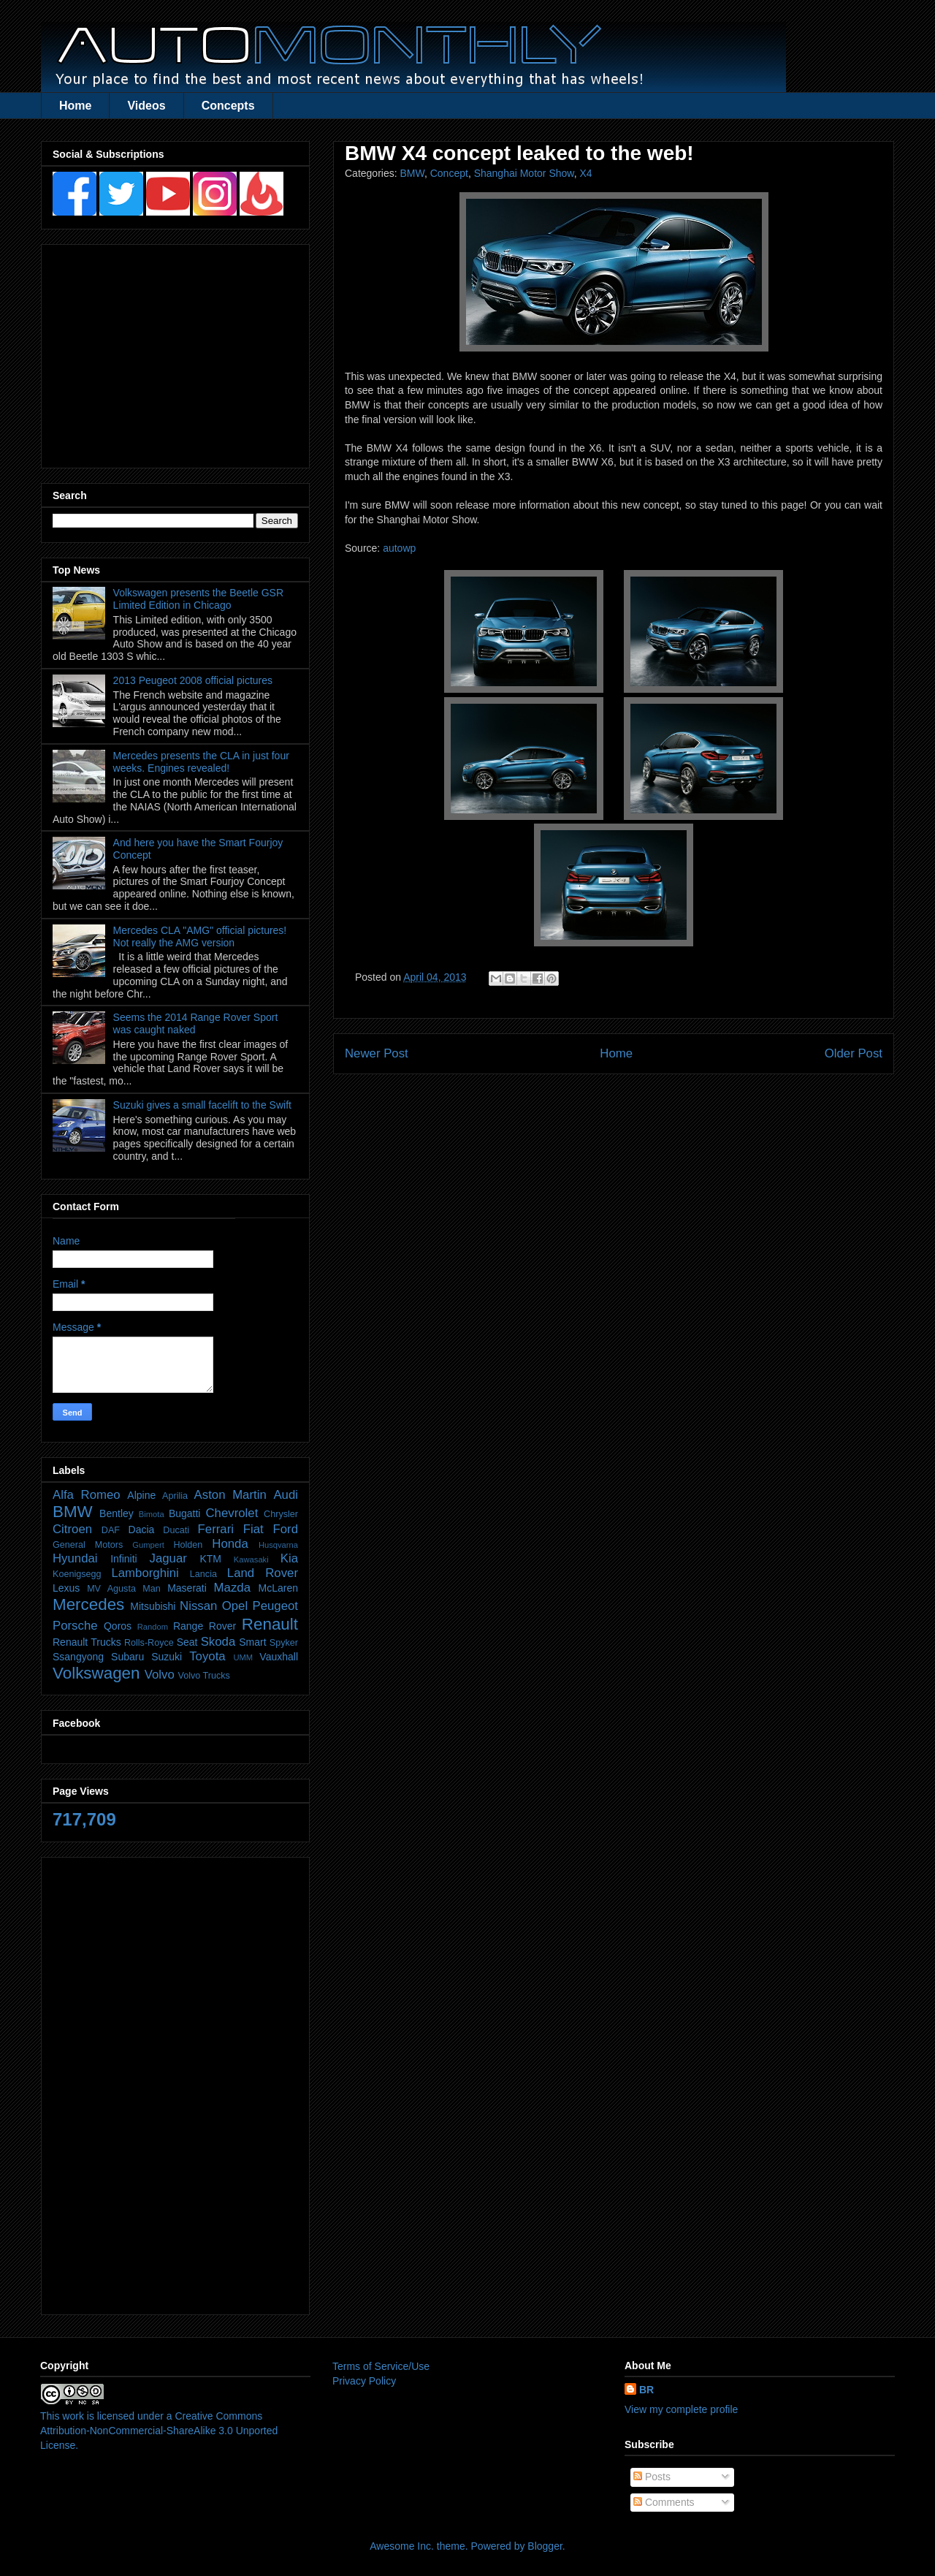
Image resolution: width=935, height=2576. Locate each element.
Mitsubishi (152, 1606)
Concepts (228, 105)
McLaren (278, 1588)
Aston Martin (230, 1495)
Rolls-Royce (149, 1643)
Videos (146, 105)
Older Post (853, 1053)
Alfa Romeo (87, 1495)
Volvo (160, 1675)
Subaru (127, 1657)
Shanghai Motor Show (524, 173)
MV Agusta (111, 1589)
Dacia (142, 1529)
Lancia (203, 1574)
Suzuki (166, 1657)
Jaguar (168, 1558)
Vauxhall (278, 1657)
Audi (285, 1495)
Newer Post (376, 1053)
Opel (235, 1606)
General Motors (88, 1545)
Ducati (176, 1530)
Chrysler (281, 1514)
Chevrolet (231, 1513)
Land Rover (262, 1573)
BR (646, 2389)
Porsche (75, 1626)
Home (75, 105)
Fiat (253, 1529)
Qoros (117, 1626)
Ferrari (216, 1529)
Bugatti (185, 1513)
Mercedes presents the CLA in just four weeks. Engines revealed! (201, 762)
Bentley (116, 1513)
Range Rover (204, 1626)
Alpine (141, 1495)
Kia (289, 1558)
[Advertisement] (175, 352)
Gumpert (148, 1544)
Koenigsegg (77, 1574)
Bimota (151, 1514)
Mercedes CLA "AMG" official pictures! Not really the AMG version (200, 936)
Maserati (187, 1588)
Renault (270, 1624)
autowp (399, 548)
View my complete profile (681, 2409)
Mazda (232, 1588)
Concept (449, 173)
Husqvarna (278, 1544)
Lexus (66, 1588)
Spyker (284, 1643)
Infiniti (123, 1559)
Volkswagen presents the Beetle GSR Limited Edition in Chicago (198, 599)
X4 (585, 173)
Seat (187, 1642)
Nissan (198, 1606)
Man (151, 1589)
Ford (285, 1529)
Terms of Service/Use (381, 2366)
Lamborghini (144, 1573)
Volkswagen (96, 1673)
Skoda (218, 1642)
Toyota (207, 1656)
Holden (187, 1545)
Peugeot (275, 1606)
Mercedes (88, 1604)
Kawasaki (251, 1559)
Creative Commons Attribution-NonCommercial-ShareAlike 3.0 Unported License (159, 2430)
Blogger (544, 2546)
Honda (230, 1544)
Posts (652, 2476)
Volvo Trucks (203, 1676)
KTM (210, 1559)
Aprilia (175, 1496)
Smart (252, 1642)
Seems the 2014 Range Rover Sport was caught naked (195, 1023)
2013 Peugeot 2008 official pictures (192, 680)
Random (152, 1626)
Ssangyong (78, 1657)
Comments (664, 2502)
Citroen (72, 1529)
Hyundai (75, 1558)
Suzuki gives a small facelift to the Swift (202, 1105)
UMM (243, 1657)
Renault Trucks (87, 1642)
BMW (412, 173)
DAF (111, 1530)
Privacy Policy (364, 2381)
